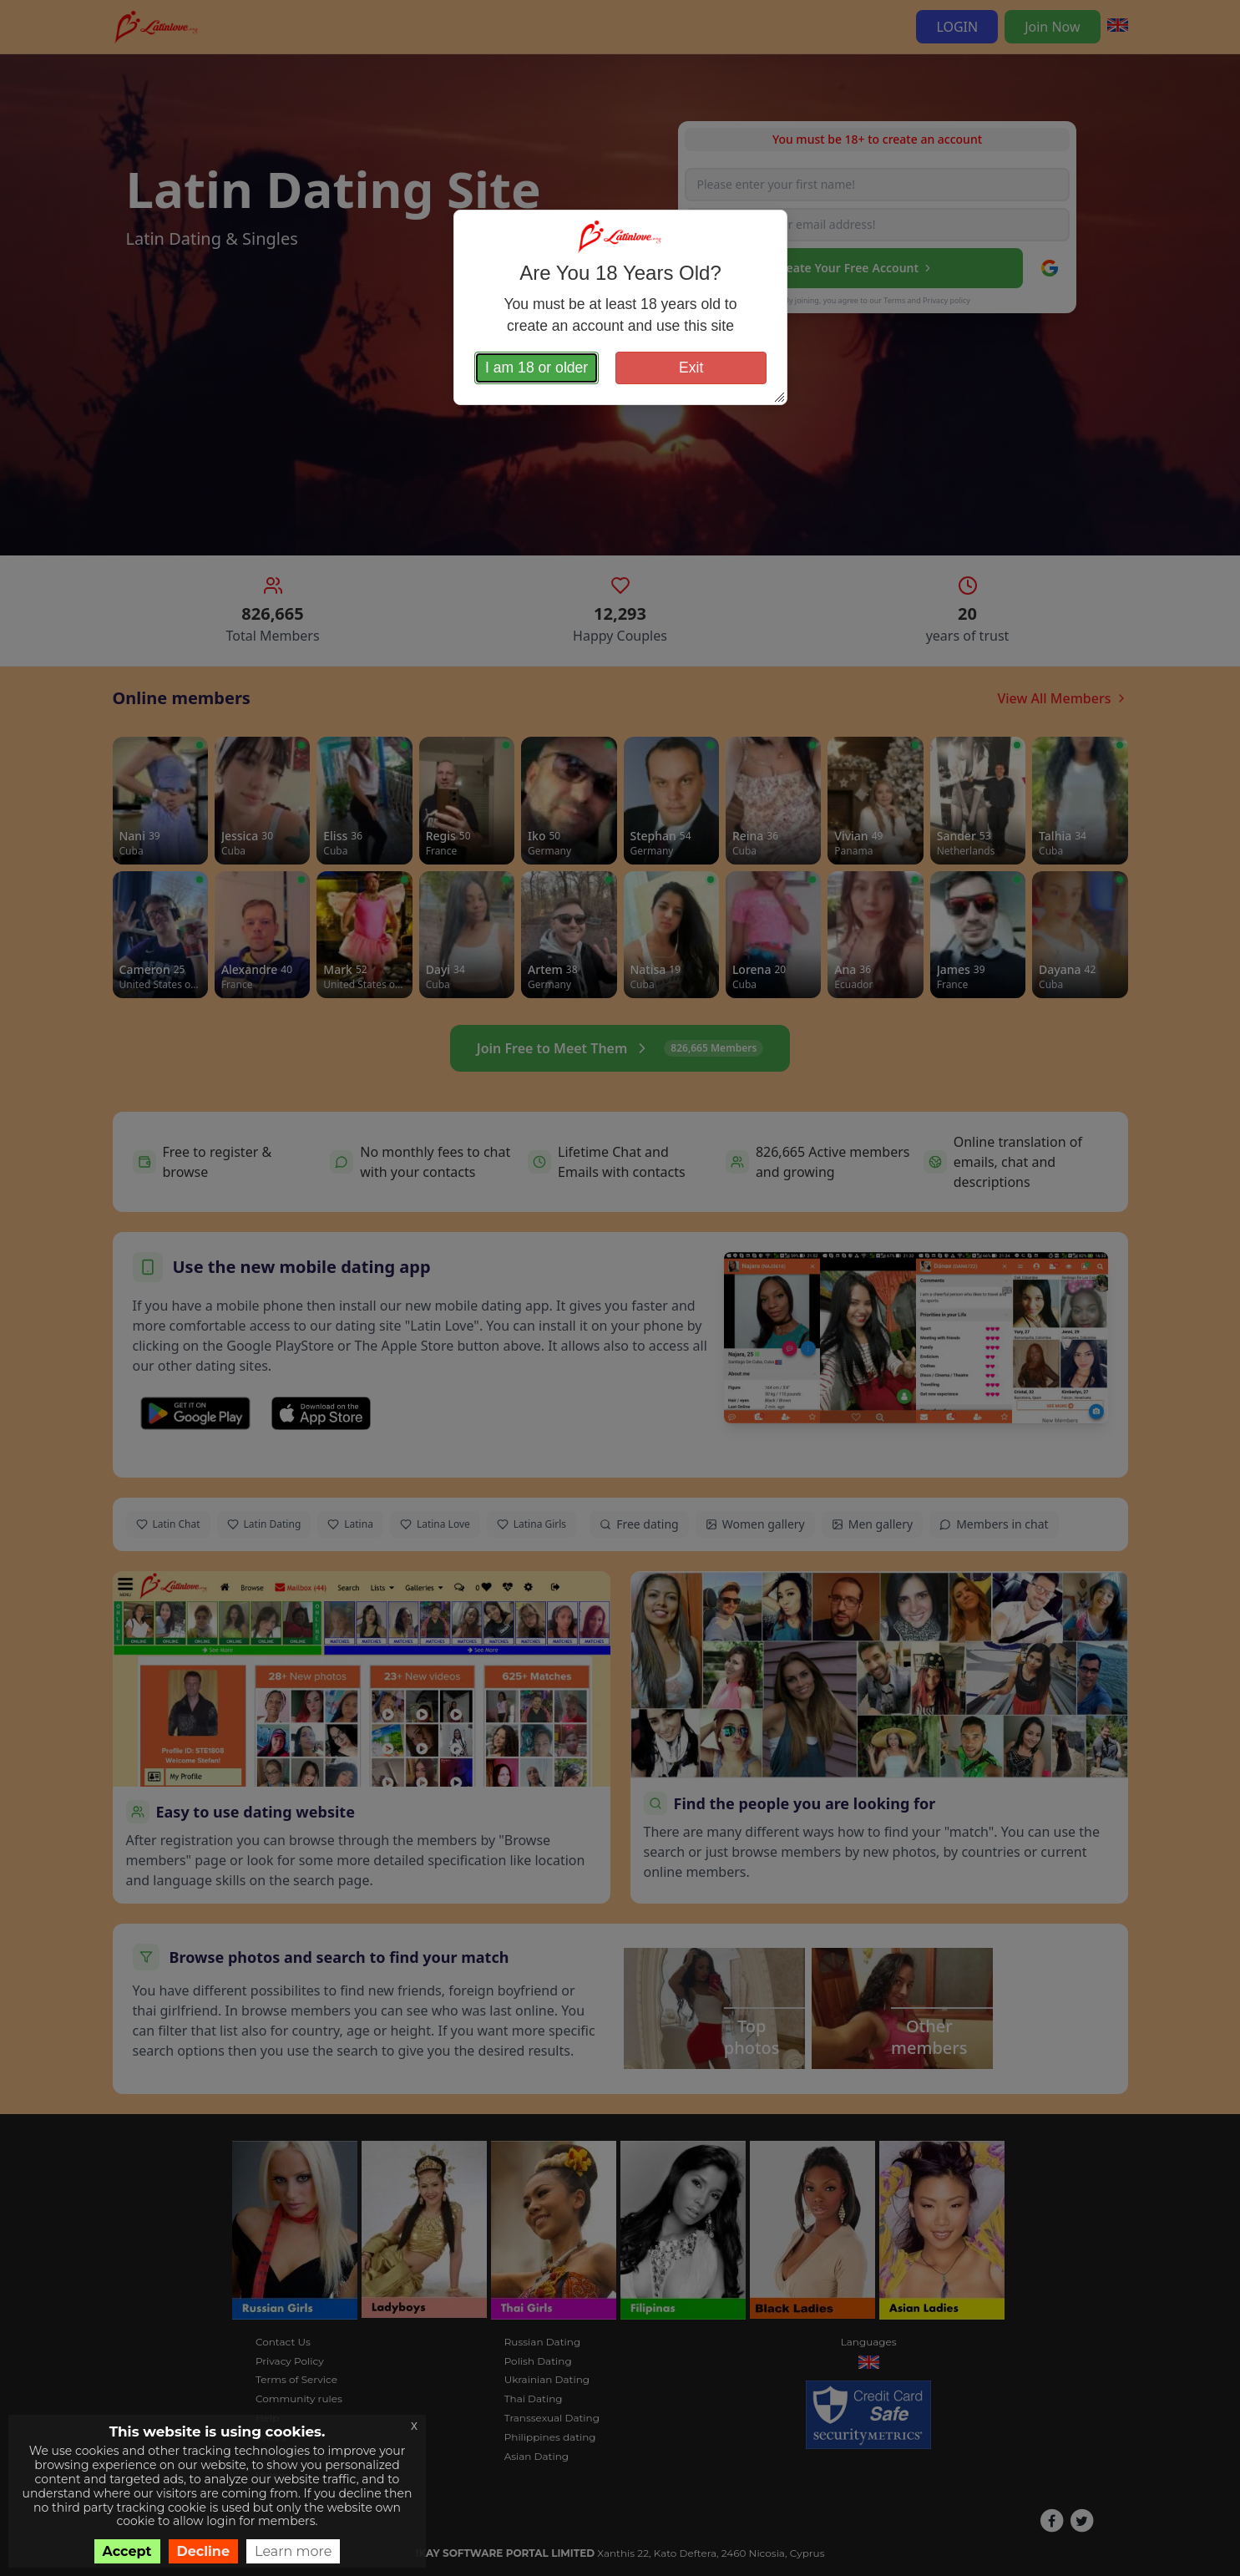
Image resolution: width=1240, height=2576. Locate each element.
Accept (127, 2551)
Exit (691, 367)
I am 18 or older (536, 367)
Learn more (293, 2551)
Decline (203, 2551)
